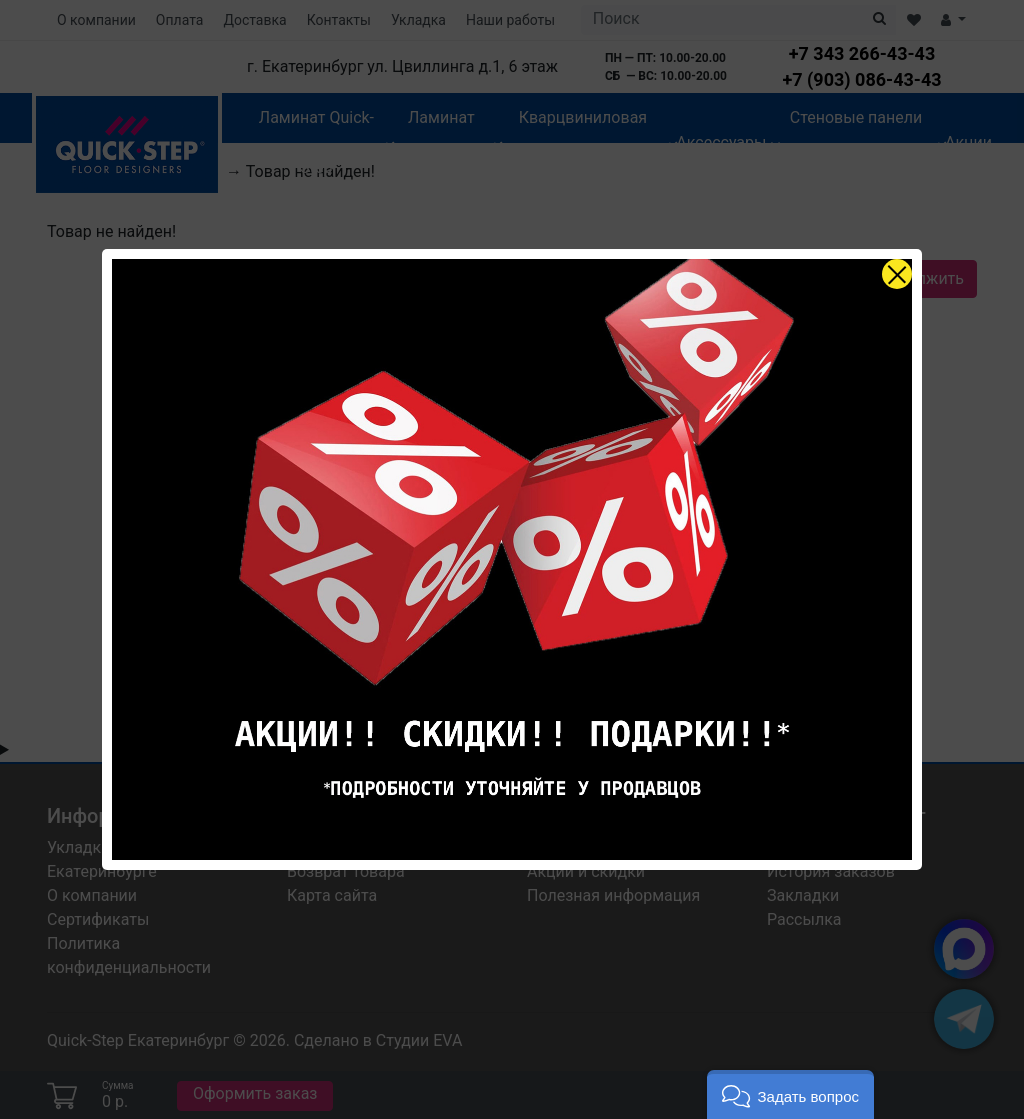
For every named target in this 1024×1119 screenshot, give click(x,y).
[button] (790, 1094)
